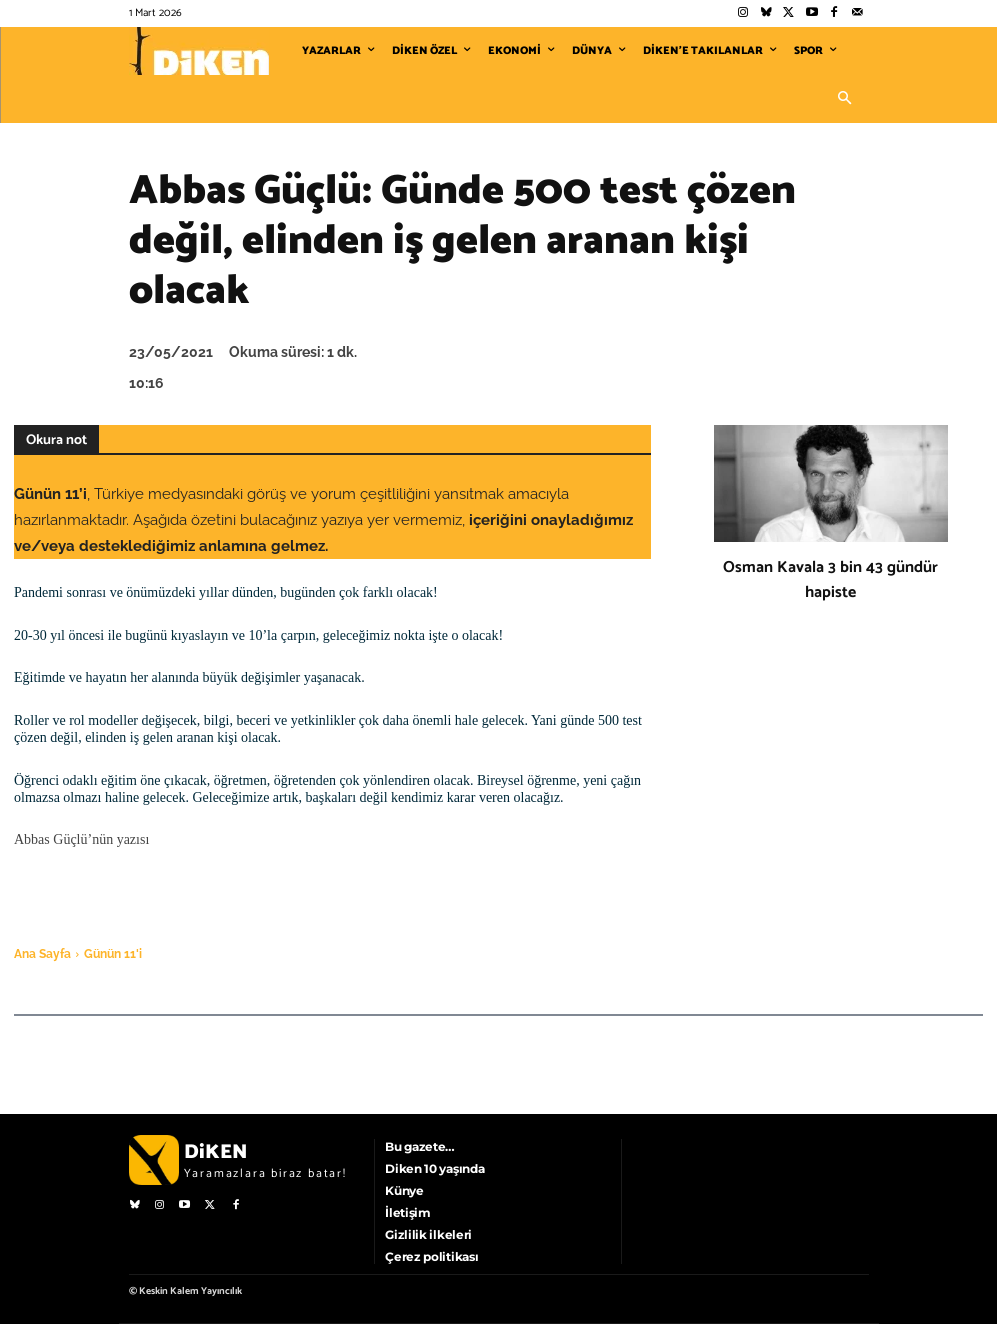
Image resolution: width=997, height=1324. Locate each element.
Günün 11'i (113, 954)
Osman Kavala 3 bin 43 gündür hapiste (830, 580)
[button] (845, 99)
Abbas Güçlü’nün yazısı (81, 839)
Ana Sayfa (42, 954)
